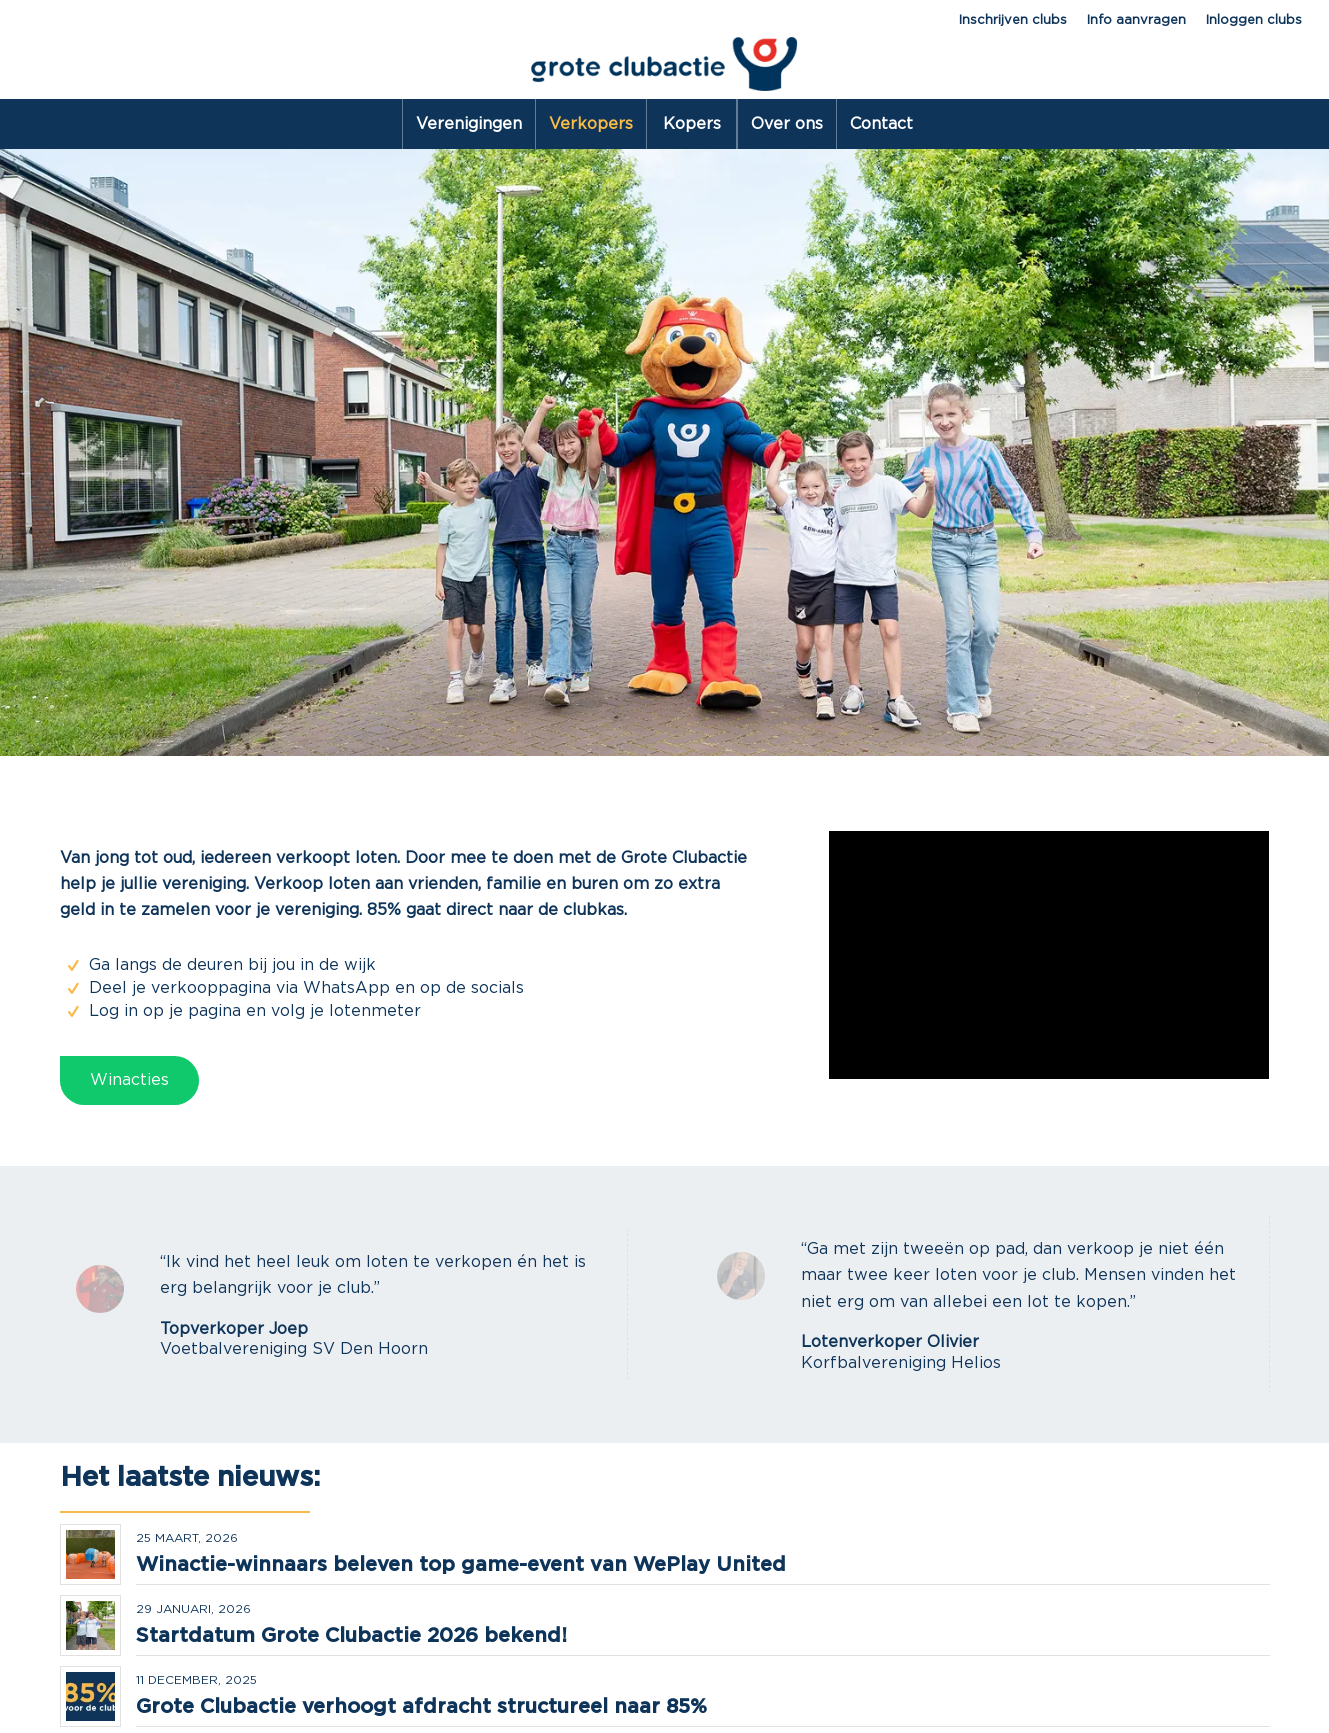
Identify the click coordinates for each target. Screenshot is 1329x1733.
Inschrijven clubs (1013, 20)
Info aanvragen (1136, 20)
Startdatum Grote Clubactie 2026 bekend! (351, 1636)
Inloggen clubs (1254, 20)
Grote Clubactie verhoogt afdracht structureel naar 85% (421, 1707)
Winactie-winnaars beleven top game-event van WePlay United (461, 1565)
